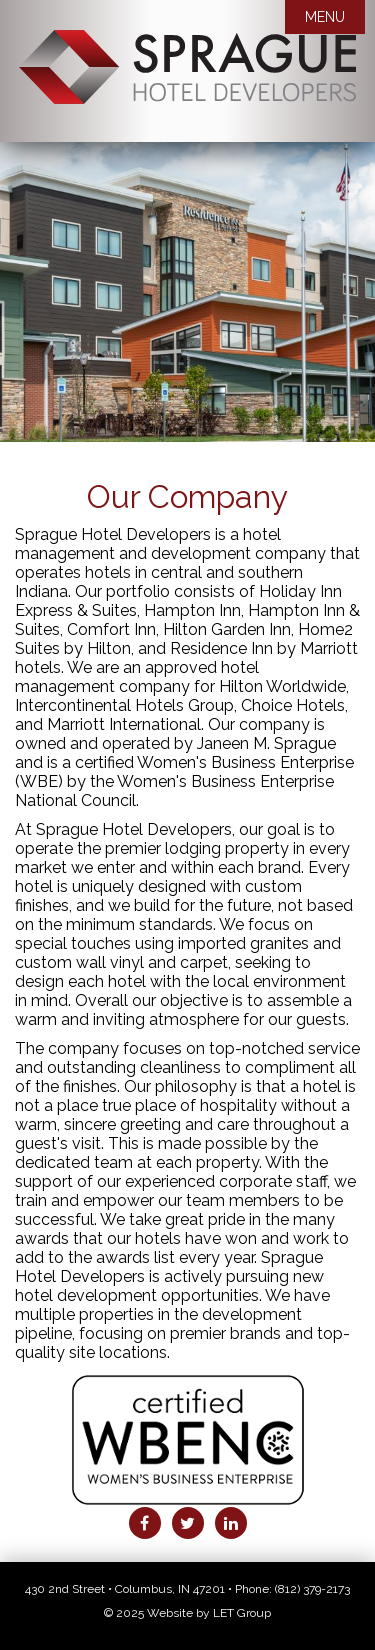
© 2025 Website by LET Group (187, 1613)
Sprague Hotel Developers (188, 86)
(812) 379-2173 (312, 1589)
